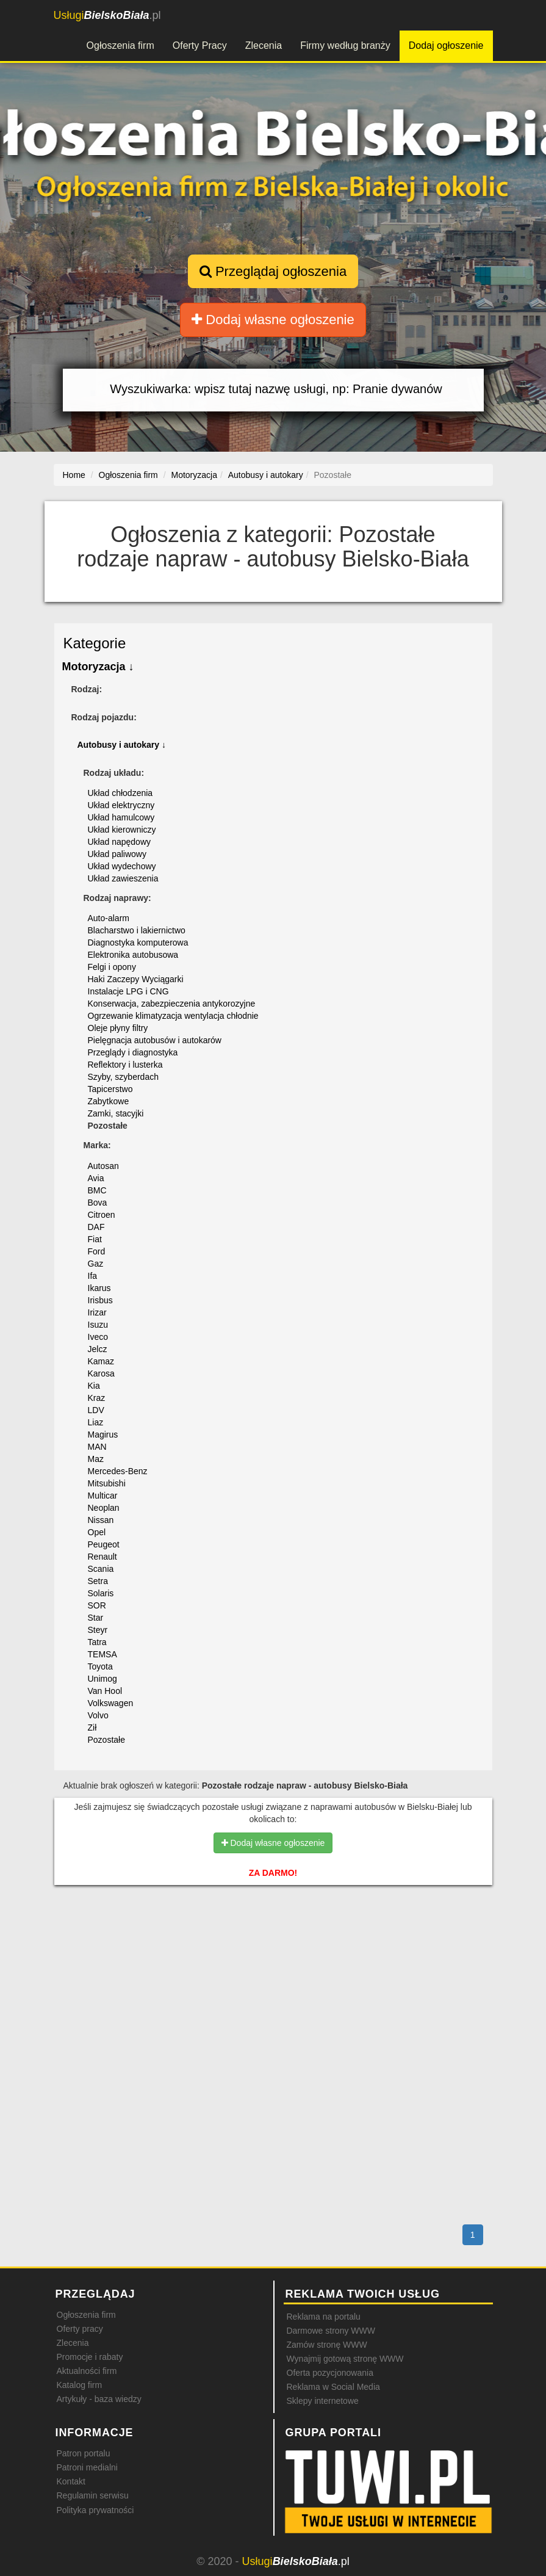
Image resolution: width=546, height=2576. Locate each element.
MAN (97, 1447)
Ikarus (99, 1288)
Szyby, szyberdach (123, 1077)
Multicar (103, 1495)
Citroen (101, 1215)
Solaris (101, 1593)
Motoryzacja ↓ (98, 666)
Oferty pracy (80, 2329)
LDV (96, 1410)
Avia (96, 1178)
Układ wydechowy (122, 866)
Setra (98, 1581)
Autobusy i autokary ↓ (121, 745)
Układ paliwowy (117, 854)
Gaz (96, 1263)
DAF (96, 1227)
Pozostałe (106, 1740)
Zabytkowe (108, 1101)
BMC (97, 1190)
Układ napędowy (119, 842)
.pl (107, 15)
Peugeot (104, 1544)
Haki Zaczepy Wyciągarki (136, 979)
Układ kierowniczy (122, 829)
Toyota (100, 1666)
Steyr (98, 1630)
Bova (97, 1202)
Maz (96, 1459)
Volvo (98, 1715)
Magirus (103, 1434)
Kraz (97, 1398)
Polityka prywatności (95, 2510)
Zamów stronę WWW (327, 2345)
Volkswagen (111, 1703)
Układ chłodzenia (120, 793)
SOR (97, 1605)
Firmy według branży (345, 45)
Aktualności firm (87, 2371)
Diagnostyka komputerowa (138, 942)
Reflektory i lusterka (125, 1064)
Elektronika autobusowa (133, 955)
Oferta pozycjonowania (330, 2373)
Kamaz (101, 1361)
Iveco (98, 1337)
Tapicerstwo (110, 1089)
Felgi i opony (112, 967)
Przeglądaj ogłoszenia (273, 271)
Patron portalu (83, 2453)
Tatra (97, 1642)
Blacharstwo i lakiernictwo (136, 930)
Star (96, 1618)
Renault (102, 1556)
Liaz (96, 1422)
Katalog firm (79, 2385)
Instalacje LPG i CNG (128, 991)
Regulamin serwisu (93, 2495)
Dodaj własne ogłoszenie (273, 319)
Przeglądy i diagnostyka (133, 1052)
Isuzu (98, 1325)
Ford (97, 1251)
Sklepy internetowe (323, 2401)
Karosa (101, 1373)
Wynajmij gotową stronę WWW (345, 2359)
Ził (92, 1727)
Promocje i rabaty (90, 2357)
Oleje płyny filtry (118, 1028)
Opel (97, 1532)
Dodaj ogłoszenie (446, 45)
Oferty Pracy (200, 45)
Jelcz (97, 1349)
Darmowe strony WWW (331, 2330)
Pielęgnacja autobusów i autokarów (154, 1040)
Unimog (102, 1679)
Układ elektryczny (121, 805)
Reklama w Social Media (333, 2387)
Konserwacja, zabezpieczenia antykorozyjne (172, 1003)
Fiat (95, 1239)
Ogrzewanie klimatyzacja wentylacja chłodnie (173, 1016)
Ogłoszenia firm (120, 45)
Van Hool (105, 1691)
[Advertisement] (273, 1946)
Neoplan (104, 1508)
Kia (94, 1386)
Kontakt (71, 2481)
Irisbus (100, 1300)
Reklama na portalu (324, 2316)
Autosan (103, 1166)
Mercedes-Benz (118, 1471)
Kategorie (94, 643)
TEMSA (102, 1654)
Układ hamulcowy (121, 817)
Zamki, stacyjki (116, 1113)
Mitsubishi (107, 1483)
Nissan (101, 1520)
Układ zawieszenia (123, 878)
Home (74, 475)
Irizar (97, 1312)
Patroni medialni (87, 2467)
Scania (101, 1569)
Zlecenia (263, 45)
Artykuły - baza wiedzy (99, 2399)
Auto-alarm (108, 918)
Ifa (93, 1276)
